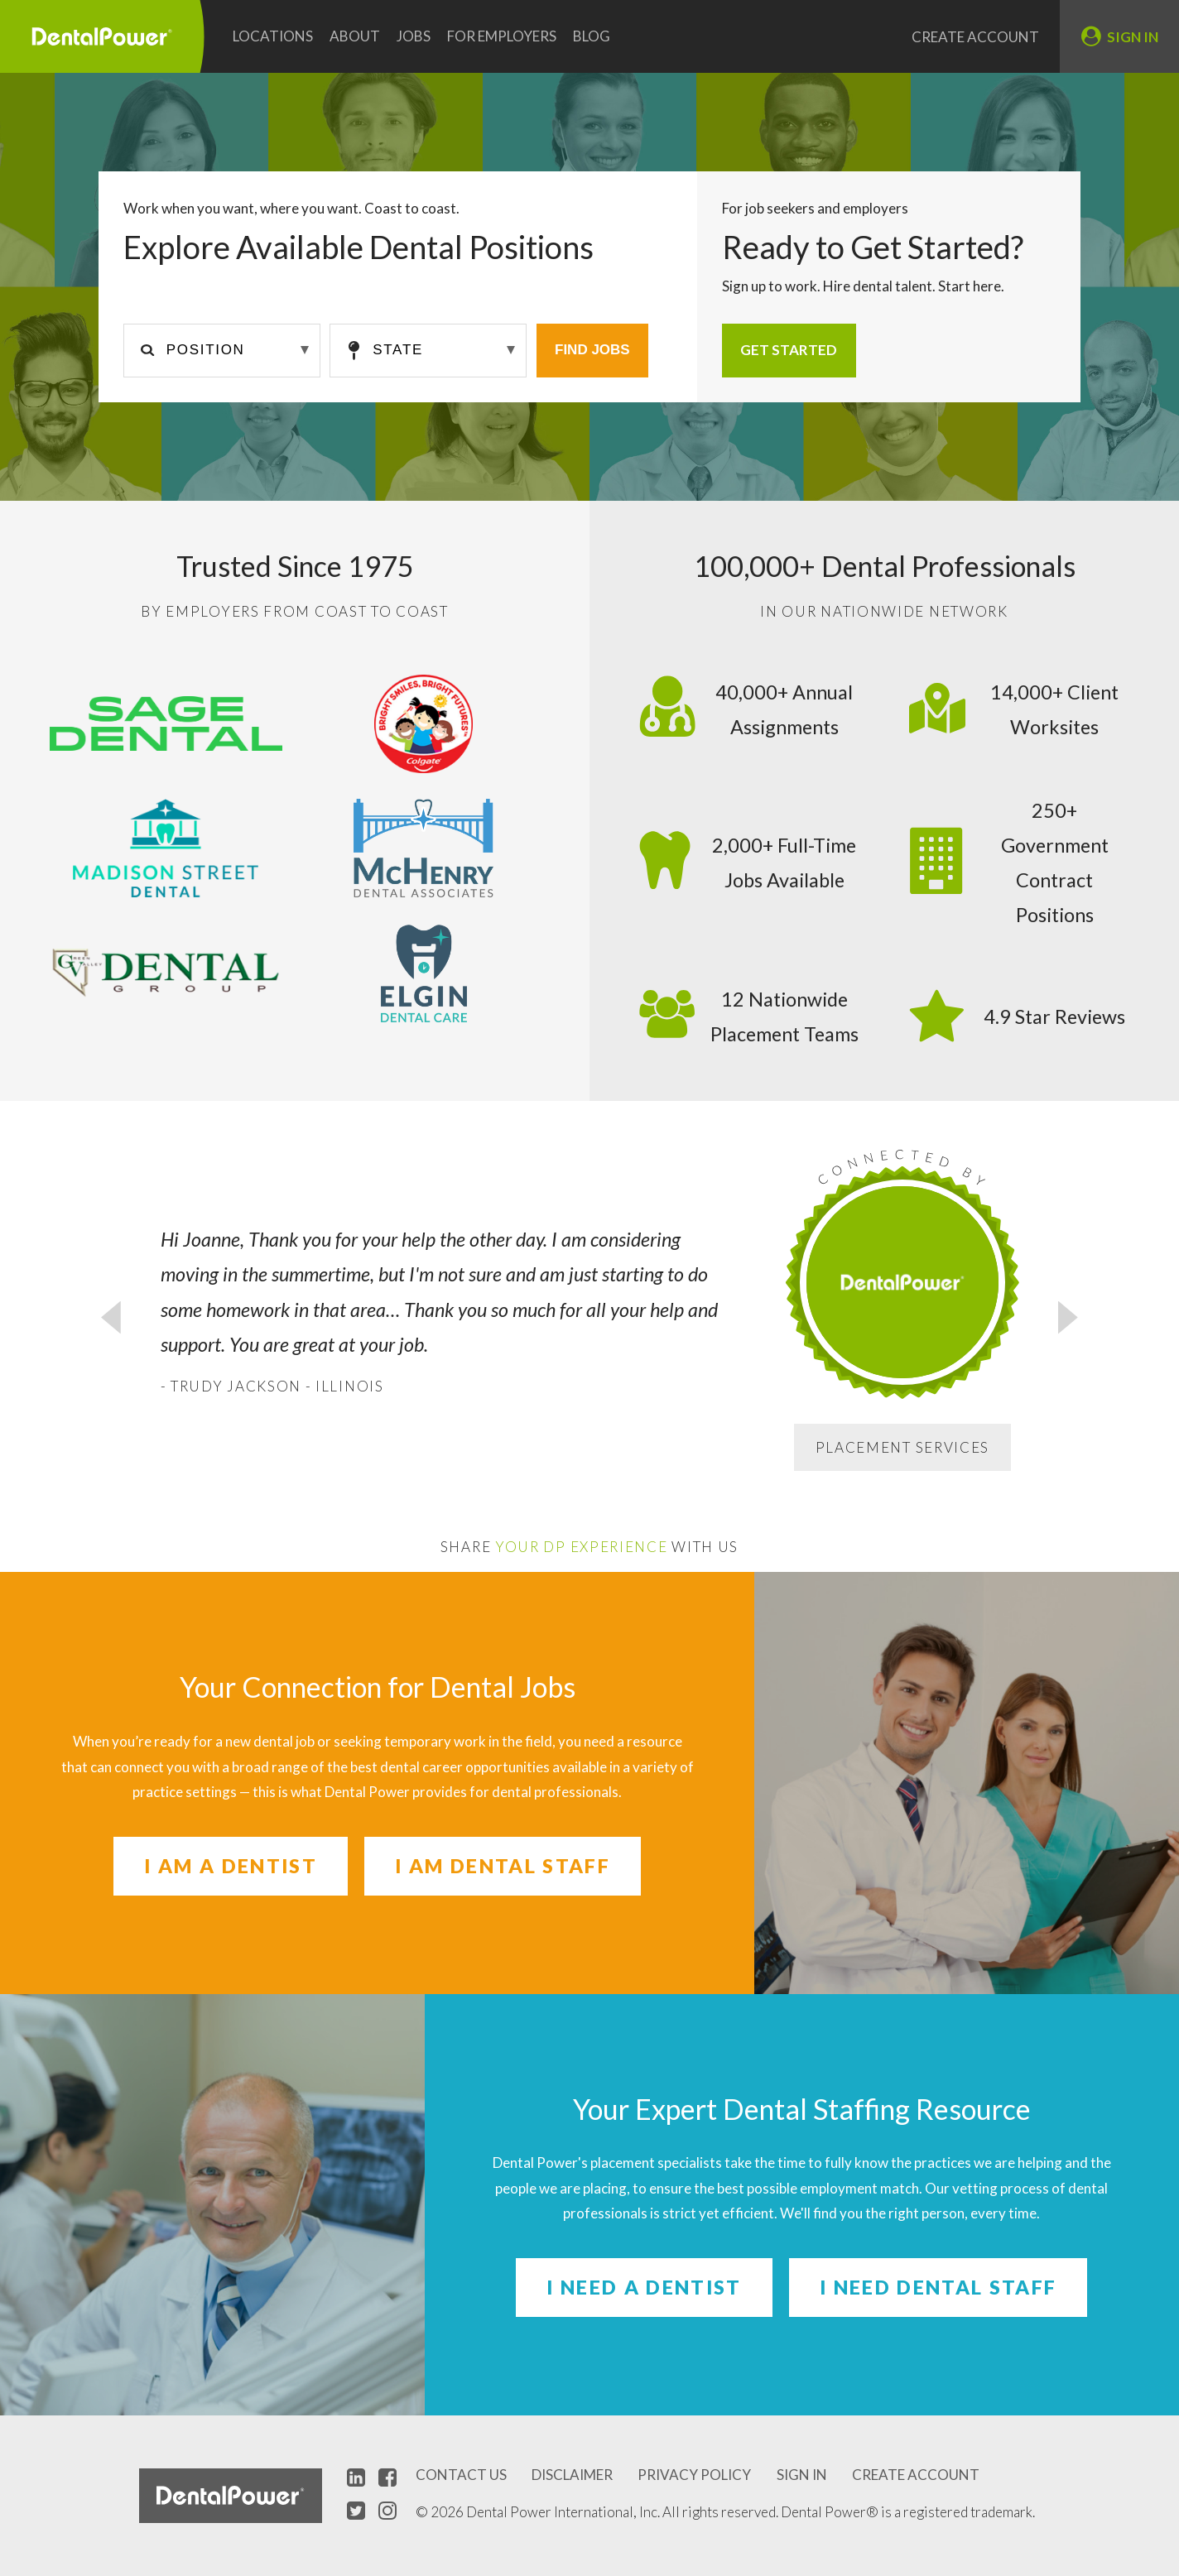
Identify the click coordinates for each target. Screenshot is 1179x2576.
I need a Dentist (643, 2287)
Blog (591, 36)
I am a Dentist (230, 1865)
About (355, 36)
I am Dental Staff (502, 1865)
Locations (273, 36)
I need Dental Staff (938, 2287)
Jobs (414, 36)
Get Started (788, 349)
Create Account (975, 37)
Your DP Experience (581, 1546)
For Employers (501, 36)
